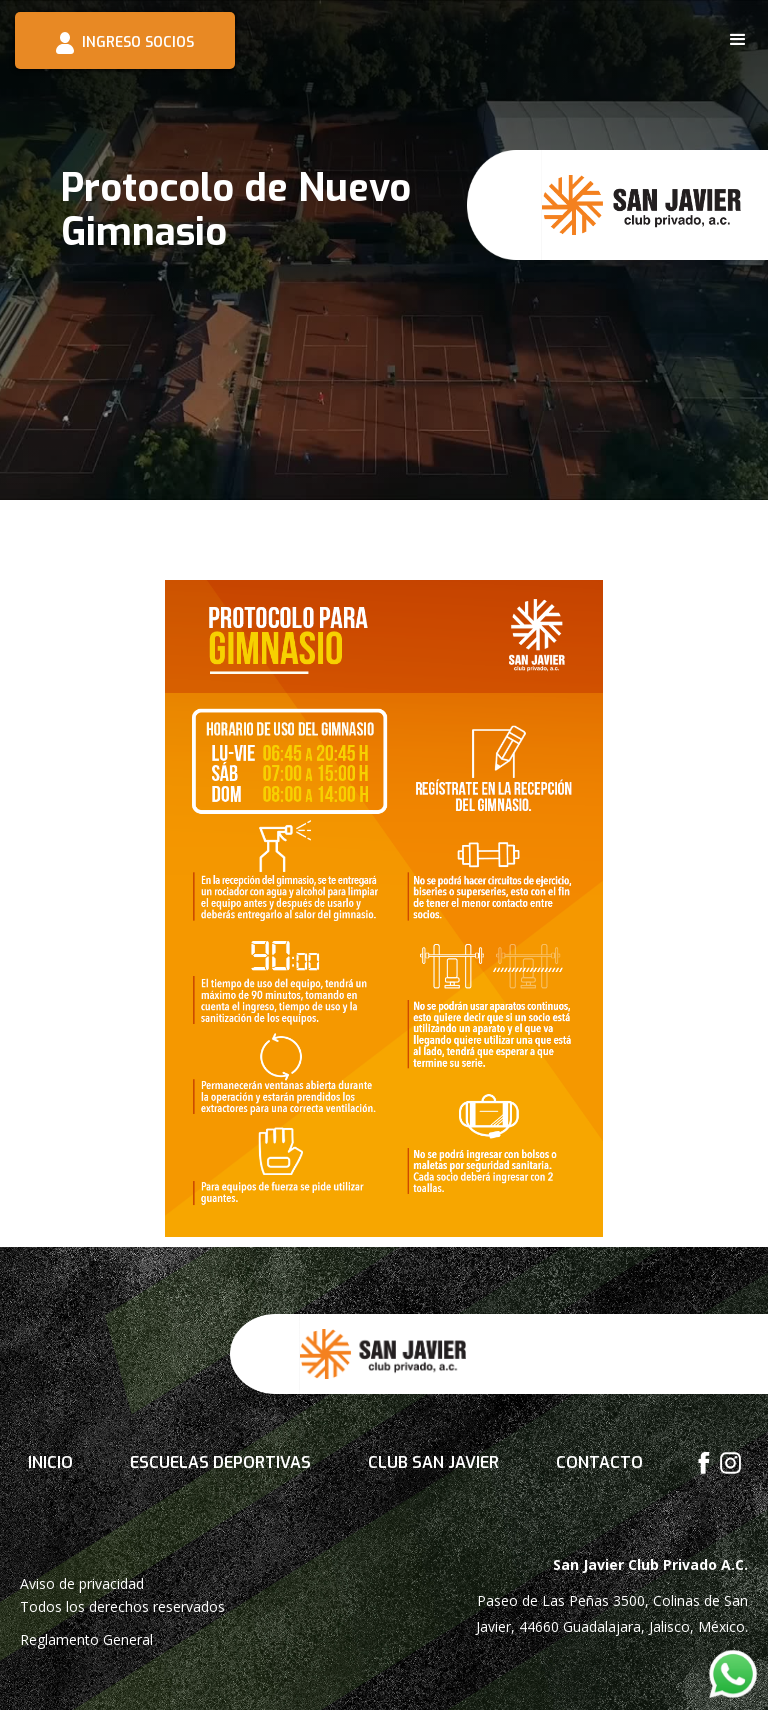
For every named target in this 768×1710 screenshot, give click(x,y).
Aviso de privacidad (82, 1583)
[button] (738, 40)
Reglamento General (86, 1639)
